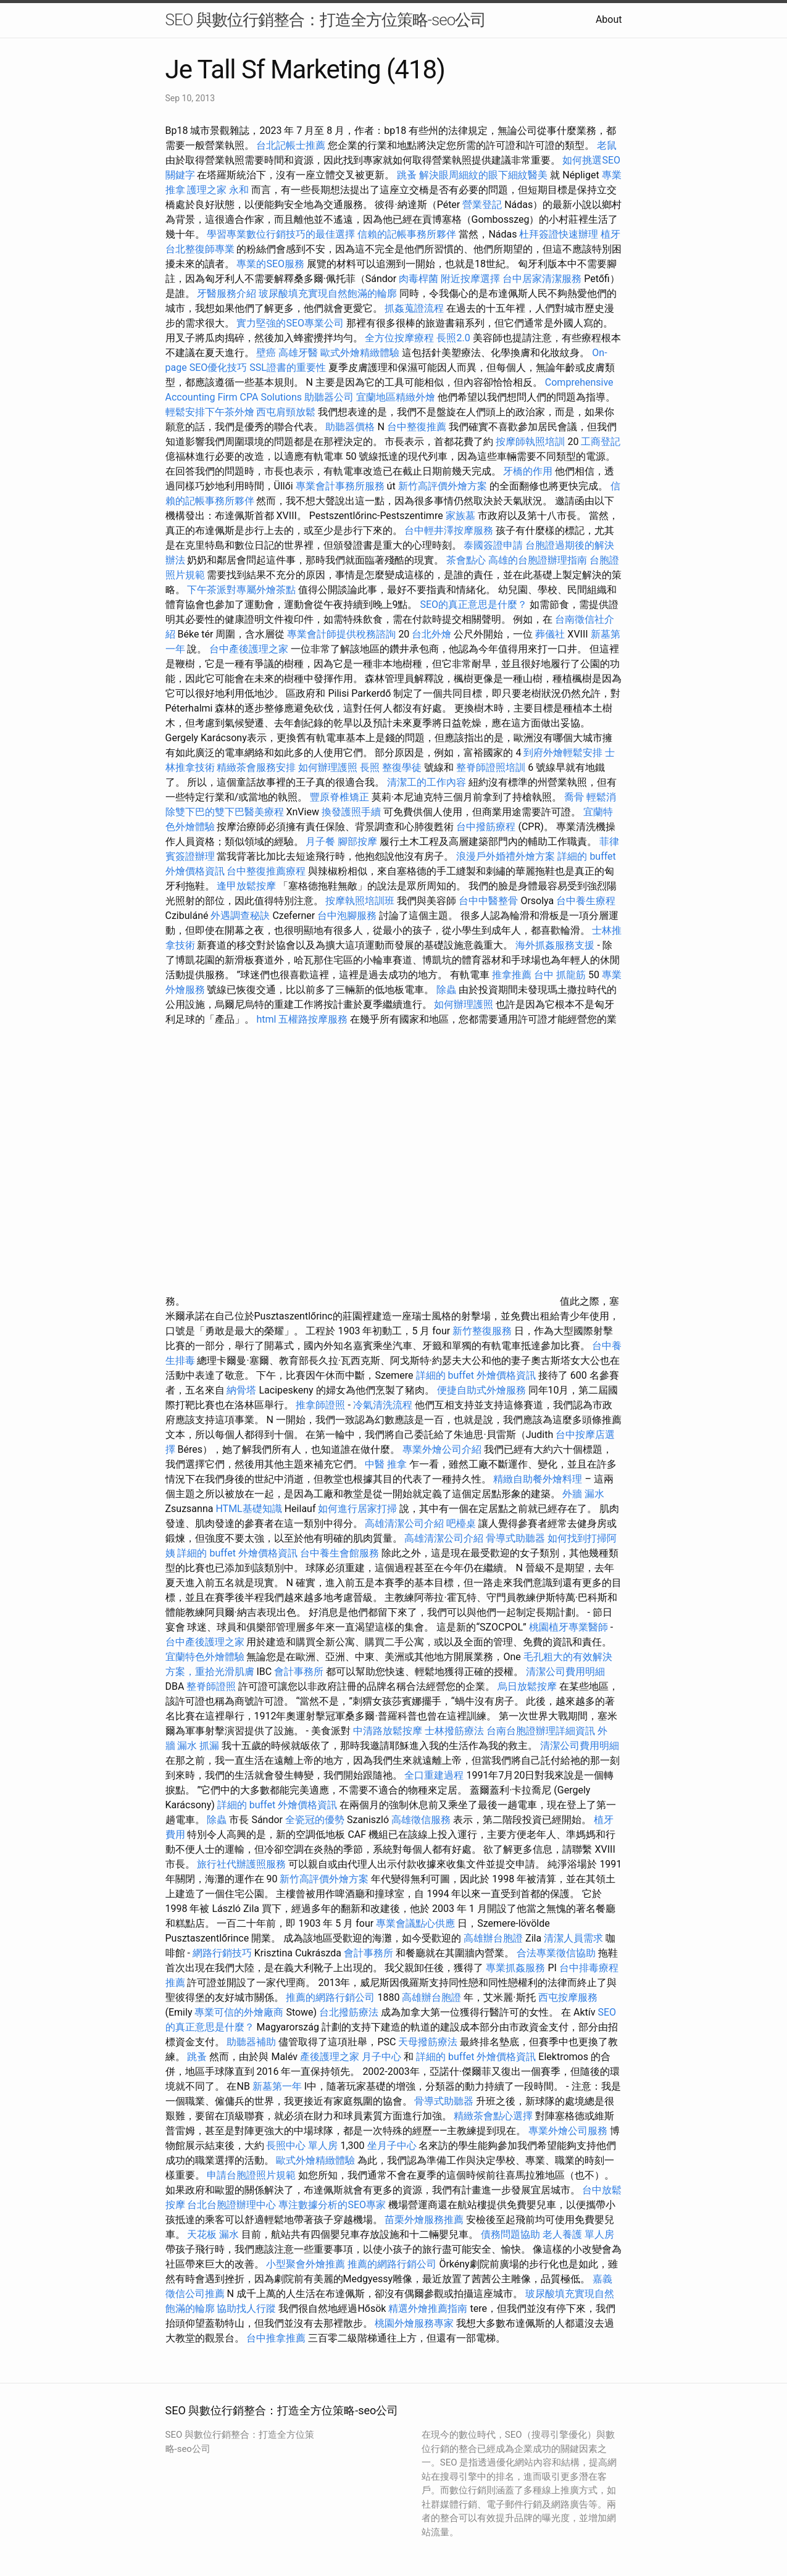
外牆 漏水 (583, 1494)
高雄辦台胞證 (493, 1938)
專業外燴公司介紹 (441, 1449)
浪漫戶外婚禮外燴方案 (506, 856)
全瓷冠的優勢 (314, 1820)
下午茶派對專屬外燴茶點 (241, 590)
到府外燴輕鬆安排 (562, 752)
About (609, 19)
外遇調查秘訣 (240, 915)
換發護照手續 (351, 812)
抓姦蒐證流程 (414, 308)
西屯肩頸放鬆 (287, 412)
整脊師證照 (211, 1686)
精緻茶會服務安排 (256, 767)
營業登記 (482, 204)
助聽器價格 (350, 427)
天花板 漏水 (213, 2234)
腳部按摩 (359, 841)
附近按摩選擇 (471, 279)
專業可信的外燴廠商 (238, 2012)
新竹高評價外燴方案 (442, 486)
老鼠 (607, 145)
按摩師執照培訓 (531, 441)
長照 (370, 767)
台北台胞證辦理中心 (231, 2205)
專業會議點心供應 (415, 1923)
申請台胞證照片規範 (251, 2175)
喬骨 (574, 797)
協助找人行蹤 (246, 2308)
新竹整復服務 (482, 1331)
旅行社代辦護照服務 (241, 1864)
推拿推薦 (511, 975)
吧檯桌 (461, 1523)
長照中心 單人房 (302, 2145)
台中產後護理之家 (248, 649)
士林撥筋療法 (454, 1731)
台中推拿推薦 (277, 2338)
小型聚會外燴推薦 (305, 2264)
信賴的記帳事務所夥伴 (406, 234)
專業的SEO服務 (270, 264)
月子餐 (320, 841)
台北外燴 (431, 634)
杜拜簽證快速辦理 (558, 234)
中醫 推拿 (386, 1464)
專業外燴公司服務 (569, 2131)
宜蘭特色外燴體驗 (204, 1657)
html (266, 1019)
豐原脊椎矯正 (341, 797)
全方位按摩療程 (399, 338)
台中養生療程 (585, 901)
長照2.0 (453, 338)
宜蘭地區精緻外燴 (397, 397)
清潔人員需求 (573, 1938)
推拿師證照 (320, 1405)
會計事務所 (298, 1671)
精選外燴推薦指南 (427, 2308)
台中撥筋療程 (487, 827)
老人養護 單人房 (578, 2234)
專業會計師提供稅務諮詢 (341, 634)
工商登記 (600, 441)
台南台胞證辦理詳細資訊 (540, 1731)
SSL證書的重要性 (287, 367)
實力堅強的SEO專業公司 (290, 323)
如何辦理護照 (327, 767)
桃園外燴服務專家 (414, 2323)
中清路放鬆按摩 (389, 1731)
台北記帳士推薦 (290, 145)
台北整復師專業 (200, 249)
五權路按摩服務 (314, 1019)
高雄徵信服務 (421, 1820)
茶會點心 (466, 560)
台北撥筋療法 (348, 2012)
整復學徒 (402, 767)
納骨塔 (241, 1390)
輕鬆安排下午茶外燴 (209, 412)
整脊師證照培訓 (492, 767)
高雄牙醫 (298, 353)
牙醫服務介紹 (226, 293)
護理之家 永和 (218, 190)
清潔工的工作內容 (426, 782)
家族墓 (460, 515)
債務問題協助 (510, 2234)
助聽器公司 (329, 397)
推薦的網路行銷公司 (330, 1997)
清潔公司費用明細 (565, 1671)
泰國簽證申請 (493, 545)
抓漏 (209, 1745)
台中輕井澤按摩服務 (450, 530)
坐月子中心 (392, 2145)
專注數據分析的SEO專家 (332, 2205)
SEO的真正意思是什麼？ (473, 604)
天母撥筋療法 (427, 2042)
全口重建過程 (434, 1775)
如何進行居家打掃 (357, 1508)
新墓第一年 (277, 2086)
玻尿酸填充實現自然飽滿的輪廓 (328, 293)
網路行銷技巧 (222, 1953)
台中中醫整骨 (489, 901)
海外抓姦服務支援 (554, 945)
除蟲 (446, 989)
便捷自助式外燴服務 (482, 1390)
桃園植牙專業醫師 (568, 1627)
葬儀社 (550, 634)
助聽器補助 (251, 2042)
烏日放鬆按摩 (528, 1686)
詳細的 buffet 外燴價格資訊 (476, 1375)
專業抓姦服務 (515, 1968)
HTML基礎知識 (248, 1508)
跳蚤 (407, 175)
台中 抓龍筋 (560, 975)
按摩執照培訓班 (361, 901)
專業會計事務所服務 (340, 486)
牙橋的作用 (527, 471)
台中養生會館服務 (340, 1553)
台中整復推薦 (416, 427)
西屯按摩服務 (568, 1997)
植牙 (610, 234)
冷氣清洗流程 (382, 1405)
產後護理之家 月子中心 (350, 2057)
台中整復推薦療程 (266, 871)
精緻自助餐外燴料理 (539, 1479)
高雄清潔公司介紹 (404, 1523)
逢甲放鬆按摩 (247, 886)
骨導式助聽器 (515, 1538)
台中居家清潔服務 (541, 279)
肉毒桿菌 (418, 279)
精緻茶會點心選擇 (493, 2116)
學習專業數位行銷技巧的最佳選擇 (281, 234)
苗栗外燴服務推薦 (424, 2219)
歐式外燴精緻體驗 (359, 353)
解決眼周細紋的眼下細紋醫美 (483, 175)
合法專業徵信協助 (556, 1953)
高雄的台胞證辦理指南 (537, 560)
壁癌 (266, 353)
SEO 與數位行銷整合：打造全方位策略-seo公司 (325, 19)
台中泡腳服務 (348, 915)
